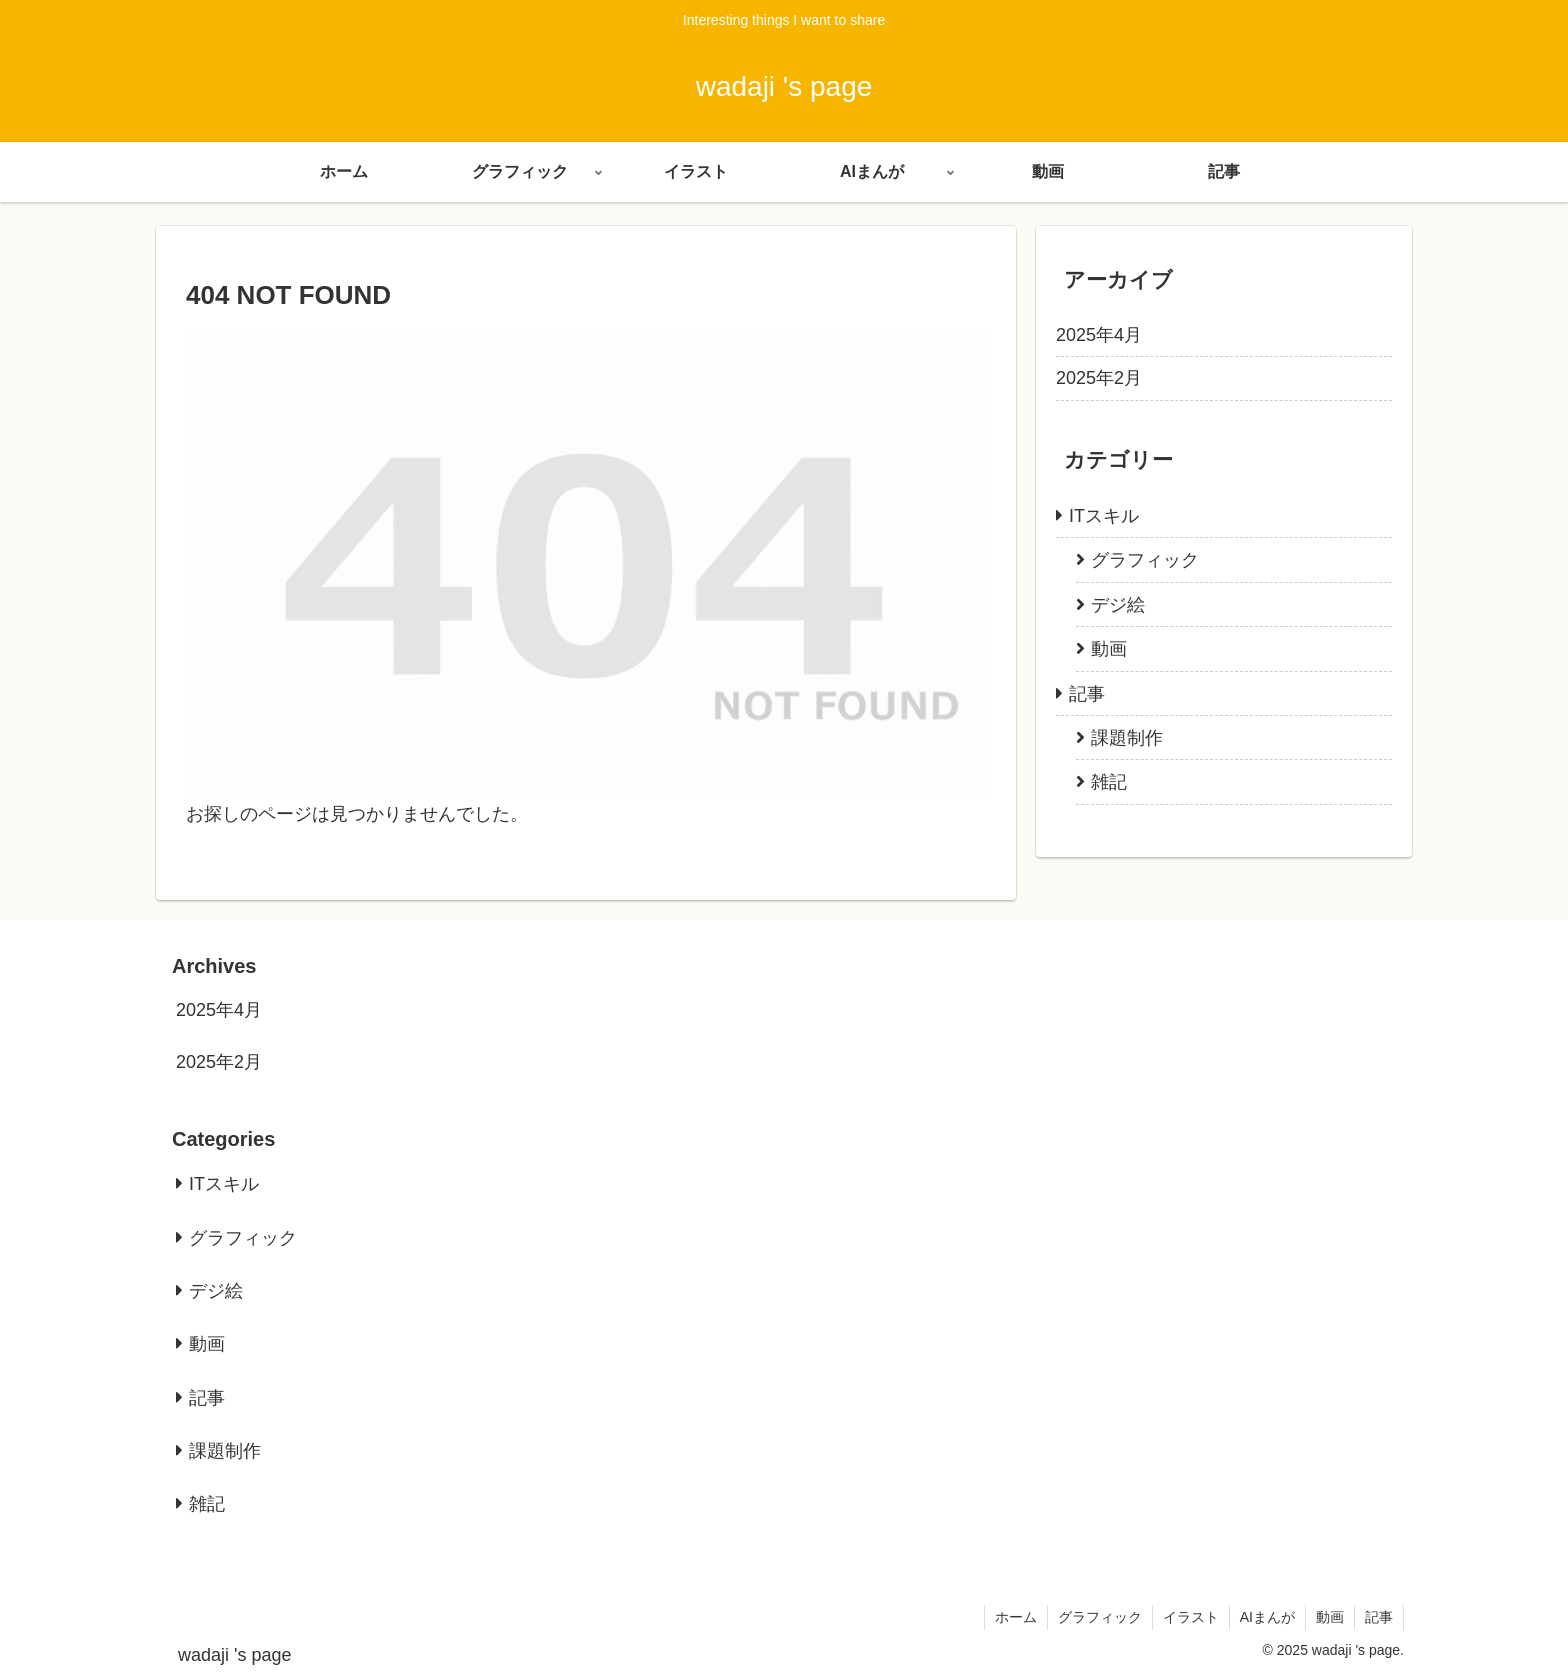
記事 (1379, 1617)
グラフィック (1100, 1617)
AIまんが (1267, 1617)
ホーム (1016, 1617)
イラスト (1191, 1617)
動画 (1330, 1617)
